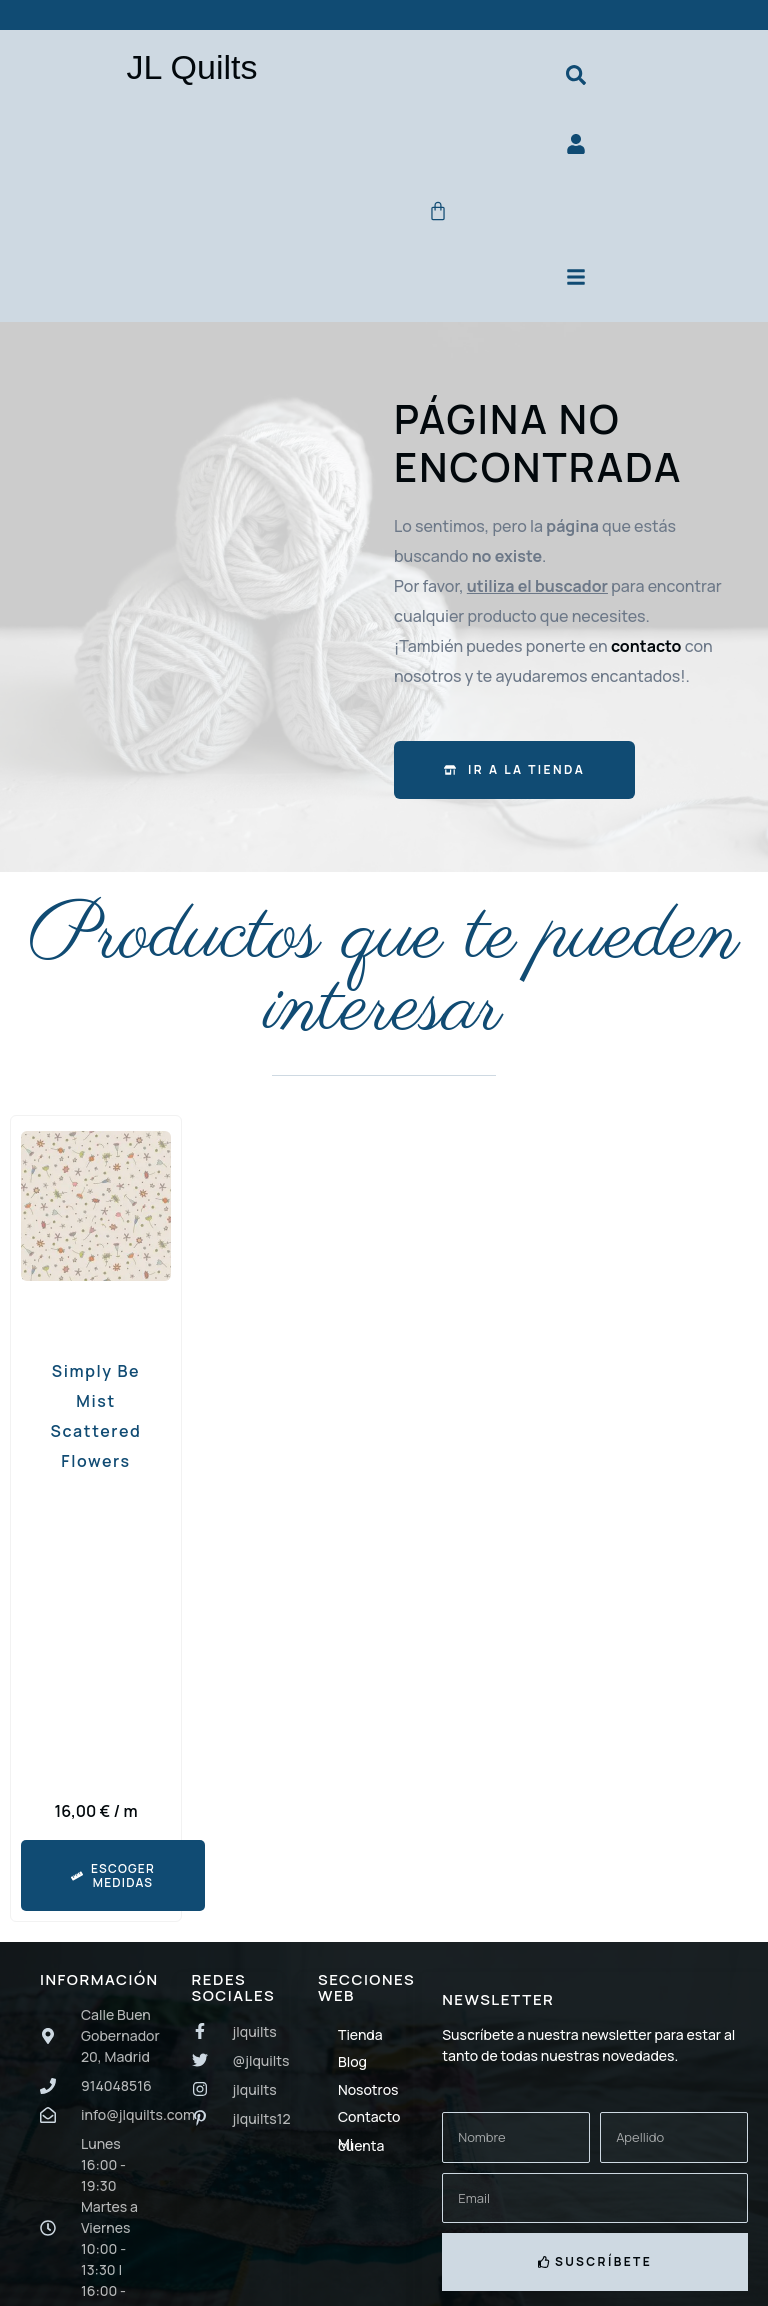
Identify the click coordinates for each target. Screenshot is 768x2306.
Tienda (360, 2042)
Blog (352, 2070)
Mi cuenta (361, 2153)
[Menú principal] (576, 284)
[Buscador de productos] (576, 76)
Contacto (369, 2124)
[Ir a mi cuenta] (576, 148)
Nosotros (368, 2097)
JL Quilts (191, 67)
